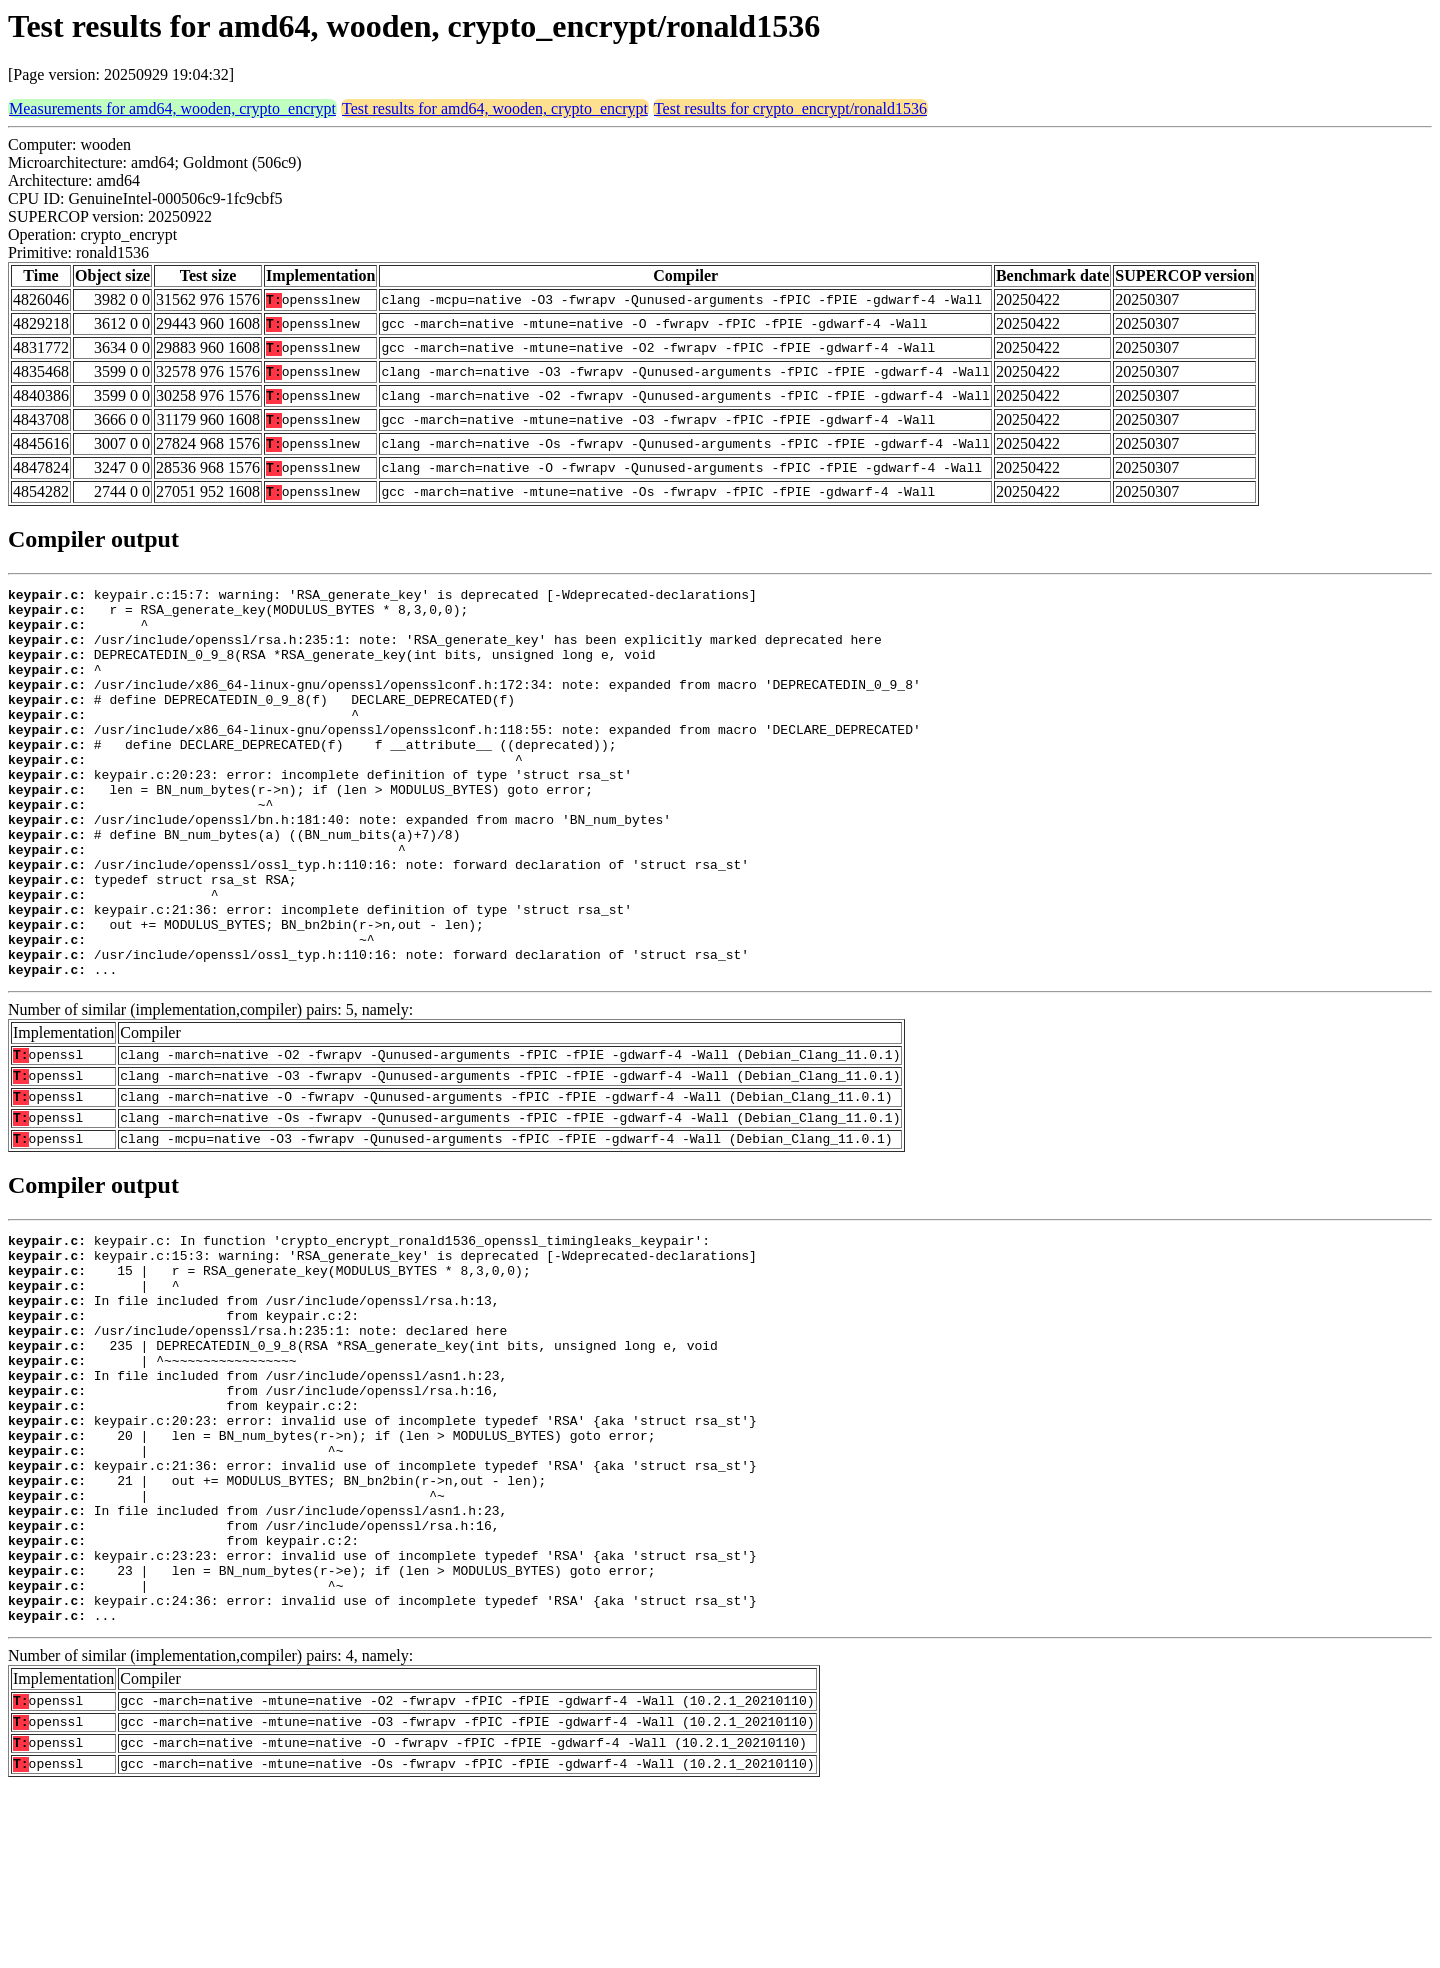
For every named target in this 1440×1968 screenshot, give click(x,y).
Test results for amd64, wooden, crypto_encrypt (495, 108)
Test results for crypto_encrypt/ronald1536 (790, 108)
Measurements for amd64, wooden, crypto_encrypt (172, 108)
